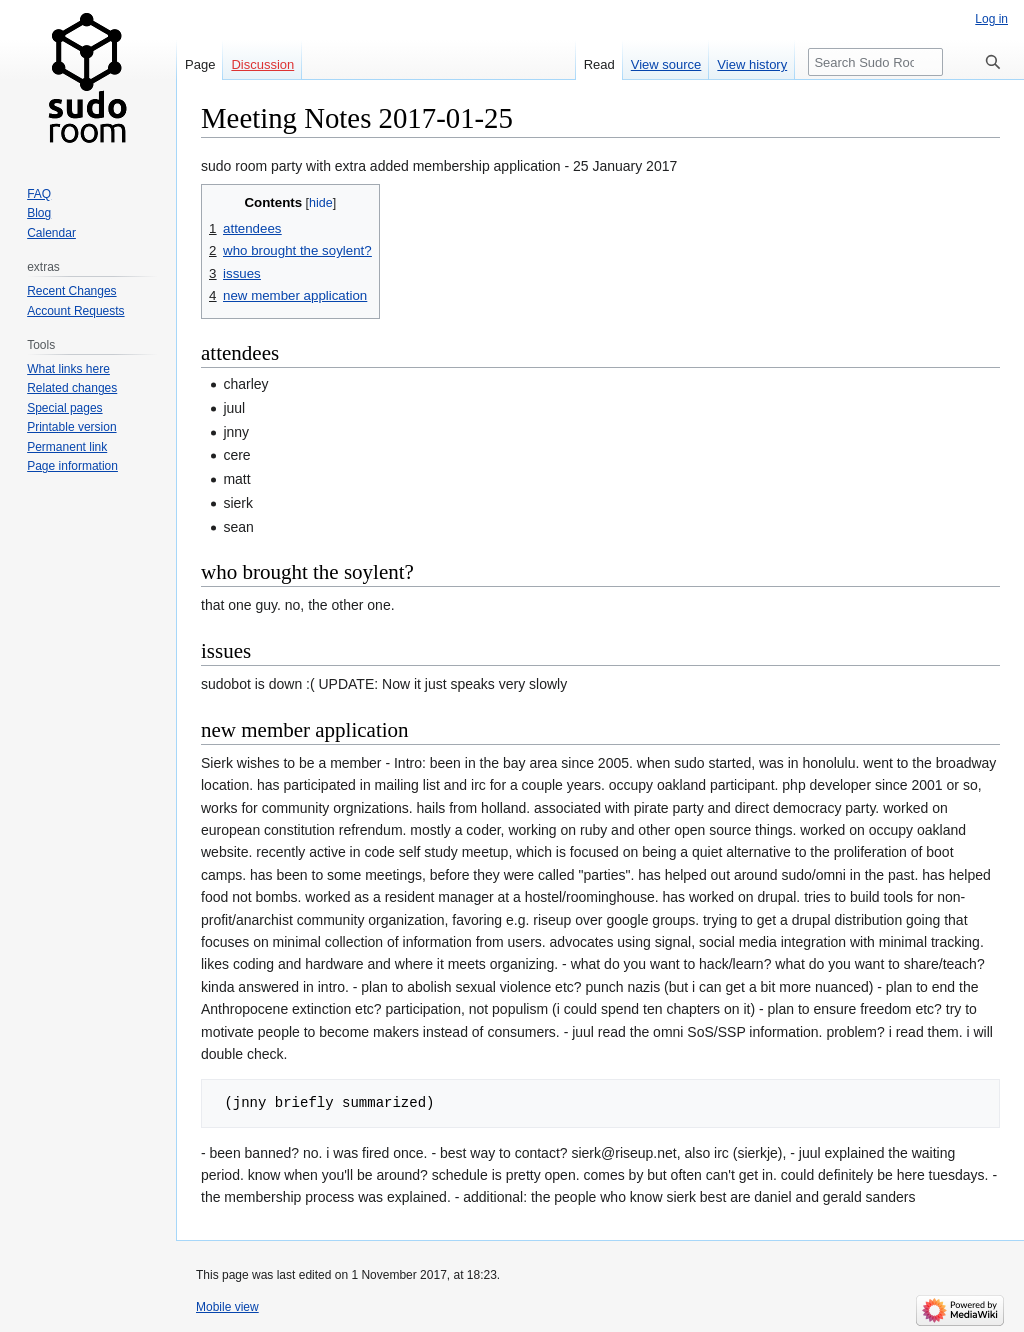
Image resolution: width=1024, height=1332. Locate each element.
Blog (39, 213)
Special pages (64, 408)
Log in (991, 19)
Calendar (51, 233)
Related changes (72, 388)
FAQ (39, 194)
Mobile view (227, 1307)
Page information (72, 466)
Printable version (71, 427)
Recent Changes (71, 291)
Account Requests (75, 311)
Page (200, 64)
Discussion (262, 64)
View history (752, 64)
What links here (68, 369)
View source (666, 64)
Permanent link (67, 447)
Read (599, 64)
